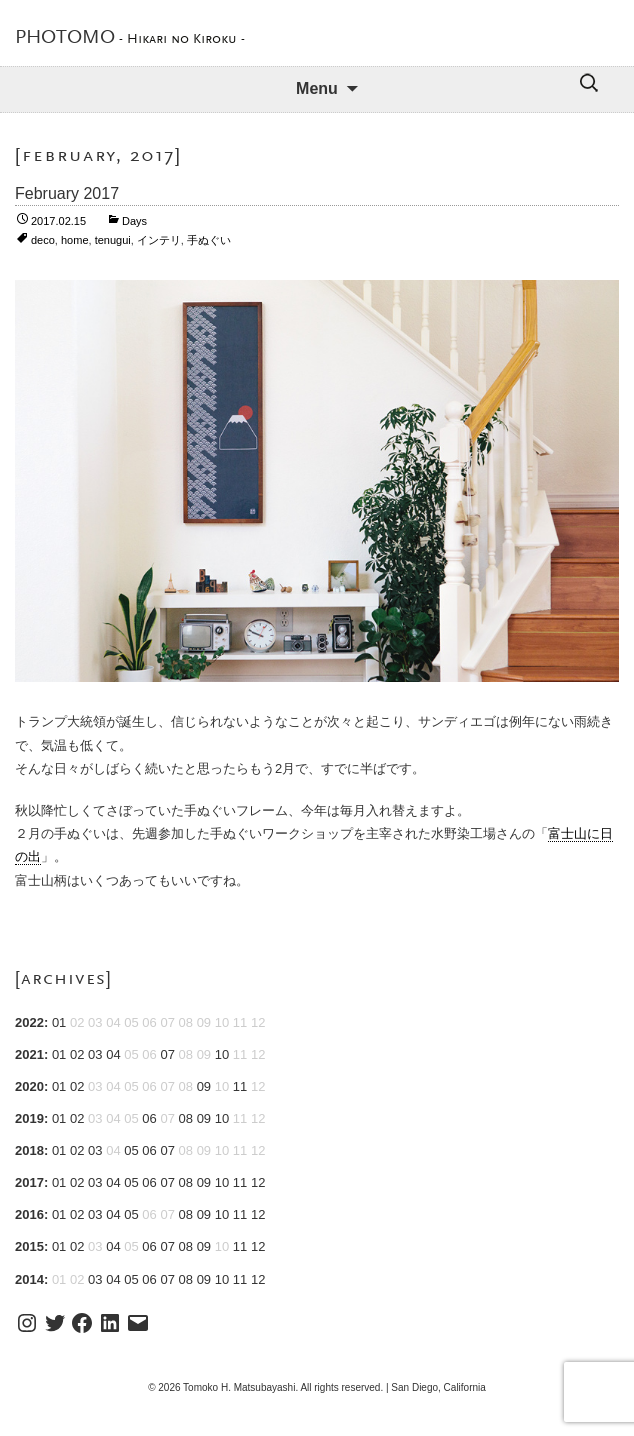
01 (59, 1022)
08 (186, 1118)
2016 (29, 1214)
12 (258, 1182)
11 (240, 1086)
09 (204, 1086)
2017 (29, 1182)
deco (43, 240)
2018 (29, 1150)
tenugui (113, 240)
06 (149, 1118)
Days (134, 221)
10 (222, 1054)
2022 (29, 1022)
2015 (29, 1246)
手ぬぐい (209, 240)
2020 (29, 1086)
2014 (29, 1279)
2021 (29, 1054)
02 (77, 1054)
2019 (29, 1118)
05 (131, 1150)
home (75, 240)
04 (113, 1054)
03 (95, 1054)
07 (167, 1054)
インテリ (159, 240)
